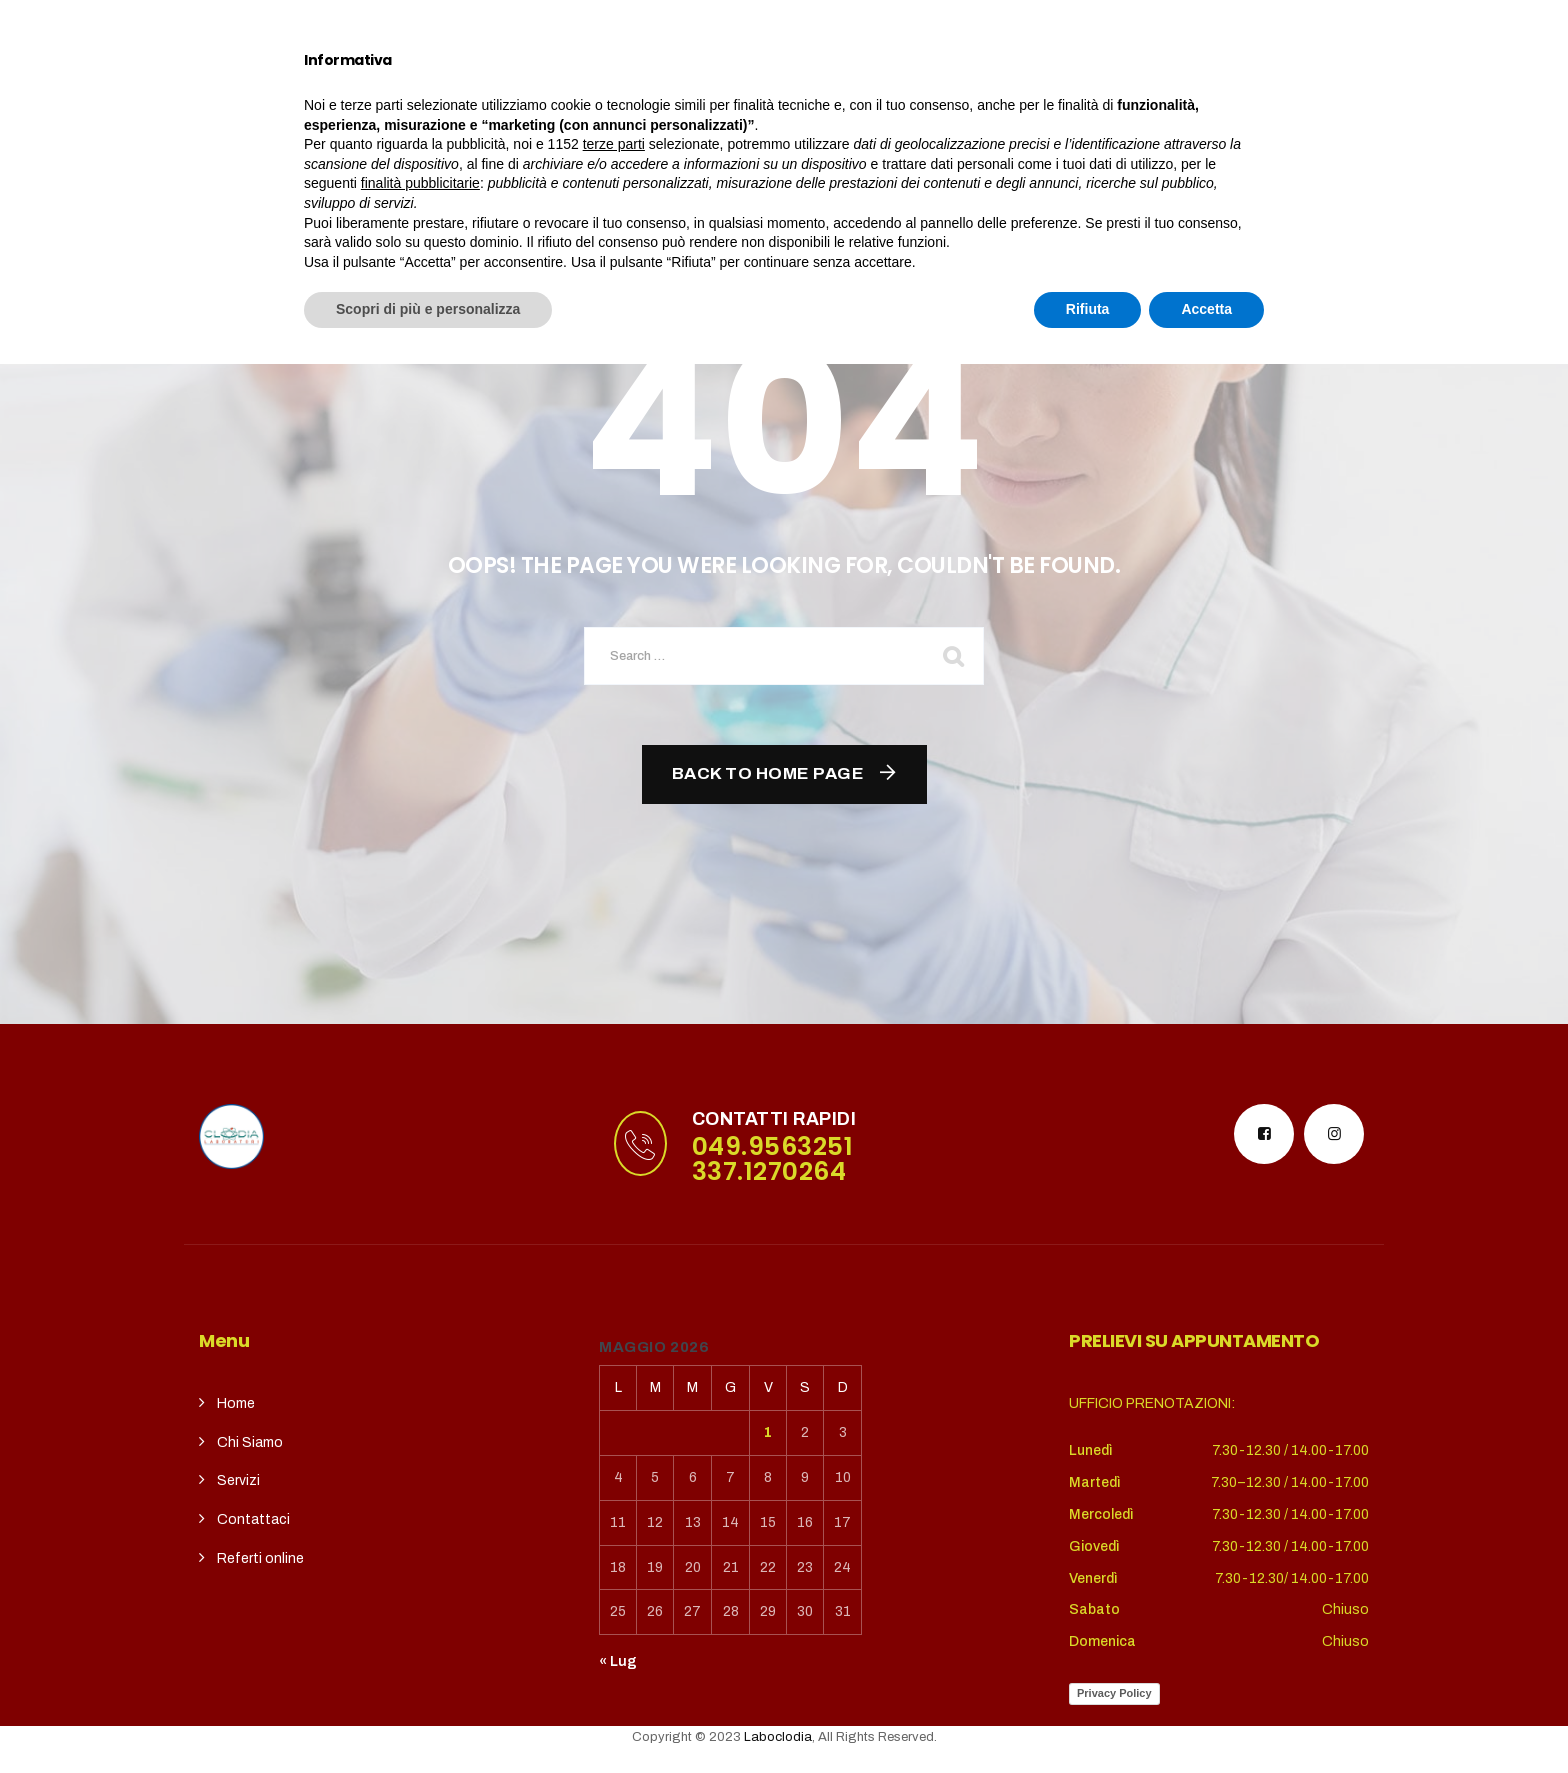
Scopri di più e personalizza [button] (428, 1718)
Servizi (603, 97)
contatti (849, 97)
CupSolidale (730, 97)
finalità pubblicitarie (420, 1592)
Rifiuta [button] (1088, 1718)
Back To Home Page (768, 773)
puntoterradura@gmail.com (347, 24)
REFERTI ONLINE (976, 97)
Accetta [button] (1206, 1718)
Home (386, 97)
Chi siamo (485, 97)
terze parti (614, 1553)
